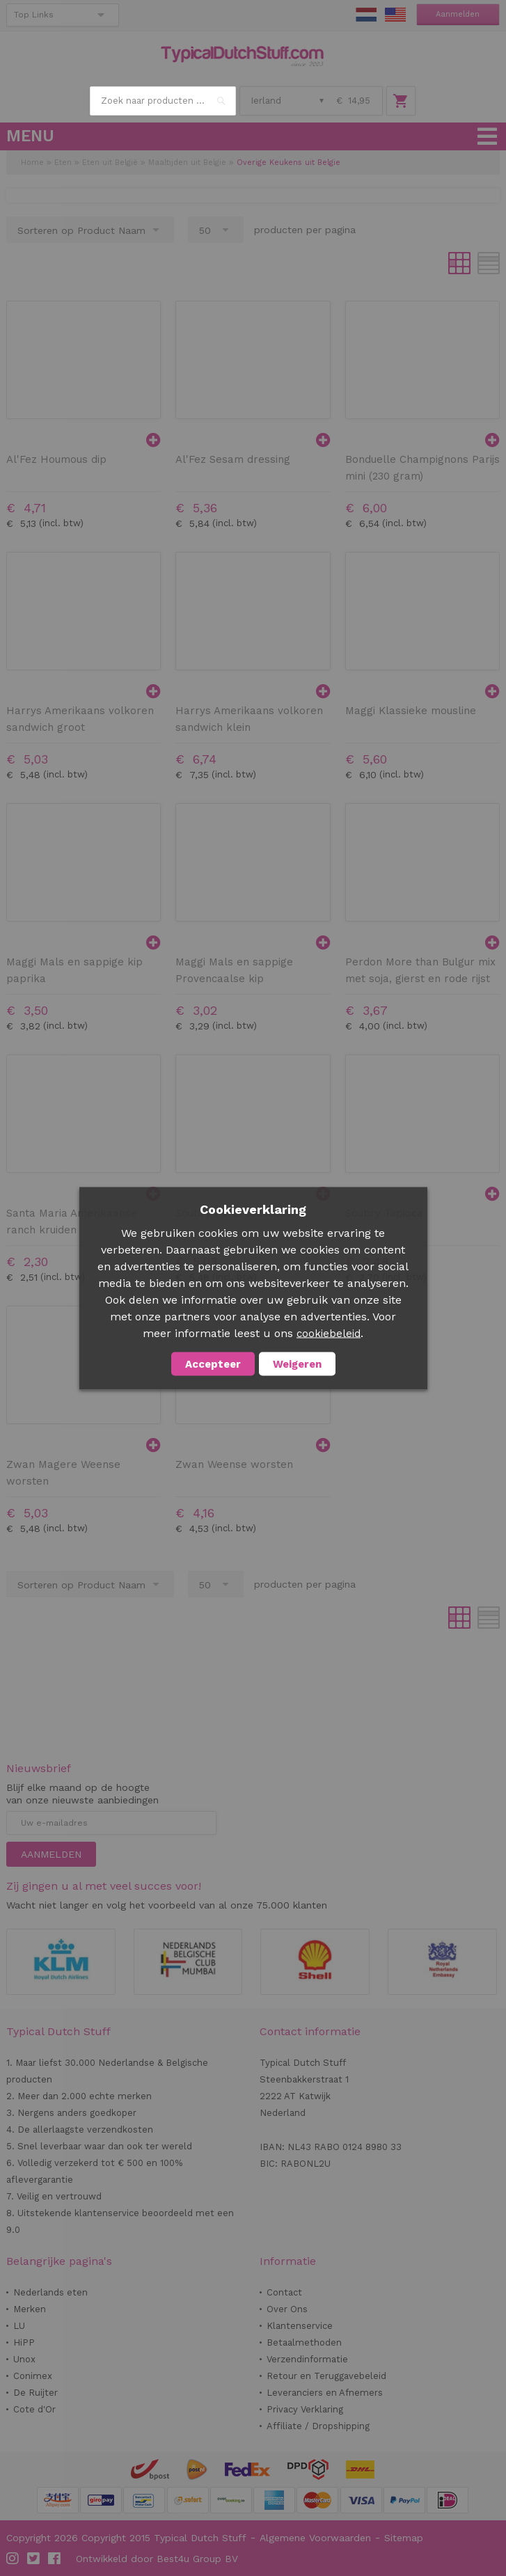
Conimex (32, 2376)
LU (19, 2326)
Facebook (55, 2559)
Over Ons (287, 2309)
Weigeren (297, 1363)
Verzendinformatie (307, 2359)
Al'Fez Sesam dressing (232, 459)
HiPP (24, 2342)
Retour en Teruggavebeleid (326, 2376)
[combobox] (163, 101)
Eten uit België (110, 162)
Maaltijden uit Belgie (187, 162)
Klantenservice (300, 2326)
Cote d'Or (34, 2409)
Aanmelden (458, 14)
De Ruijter (35, 2392)
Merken (29, 2309)
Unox (24, 2359)
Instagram (13, 2559)
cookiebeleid (329, 1333)
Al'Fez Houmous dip (56, 459)
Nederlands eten (50, 2292)
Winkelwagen (401, 101)
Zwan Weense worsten (234, 1464)
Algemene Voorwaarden (315, 2537)
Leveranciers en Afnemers (325, 2392)
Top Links (34, 14)
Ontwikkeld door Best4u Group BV (157, 2558)
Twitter (34, 2559)
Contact (284, 2292)
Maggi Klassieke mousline (410, 710)
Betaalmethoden (304, 2342)
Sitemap (403, 2537)
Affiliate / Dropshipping (318, 2426)
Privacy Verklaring (305, 2409)
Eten (63, 162)
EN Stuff (395, 15)
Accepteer (213, 1363)
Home (32, 162)
